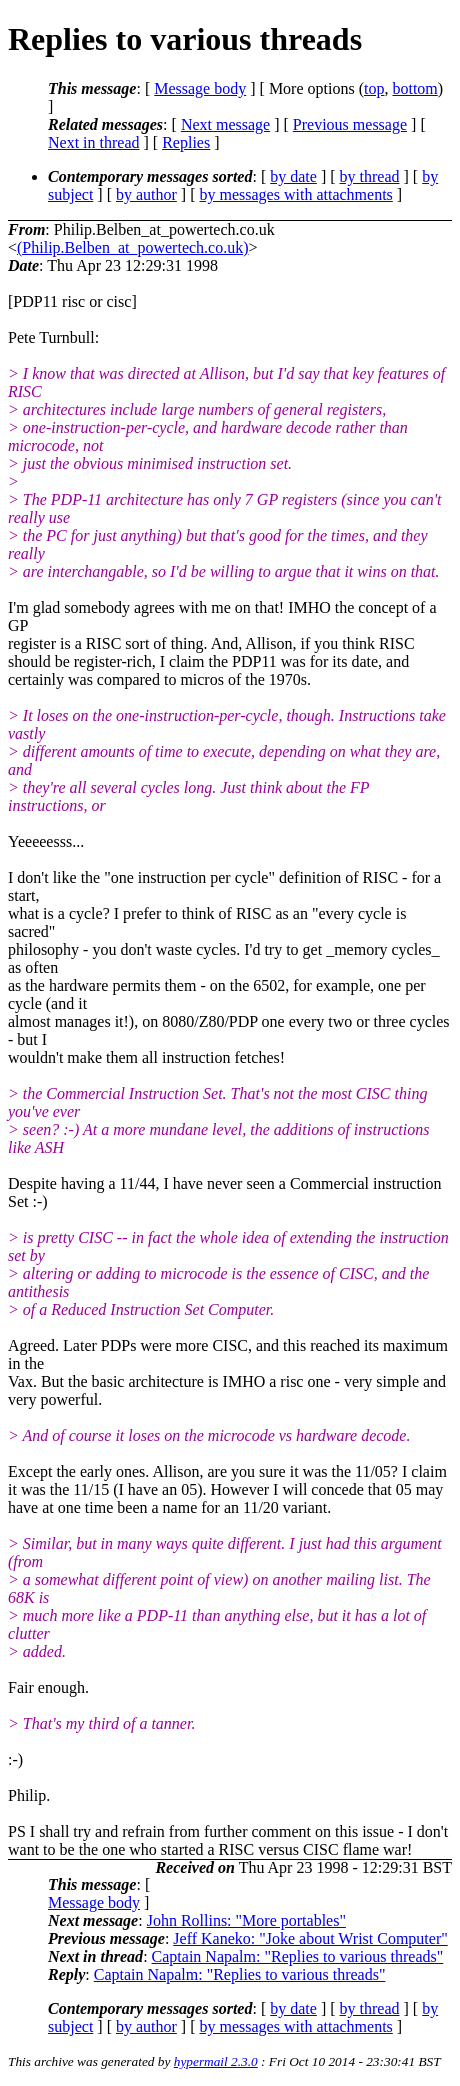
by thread (370, 176)
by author (146, 194)
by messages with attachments (296, 194)
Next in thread (94, 142)
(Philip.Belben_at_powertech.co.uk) (133, 247)
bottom (414, 88)
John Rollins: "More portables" (246, 1920)
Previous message (350, 124)
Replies (186, 142)
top (374, 88)
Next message (225, 124)
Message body (200, 88)
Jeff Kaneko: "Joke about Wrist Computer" (310, 1938)
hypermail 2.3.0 (216, 2061)
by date (293, 176)
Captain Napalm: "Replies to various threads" (298, 1956)
